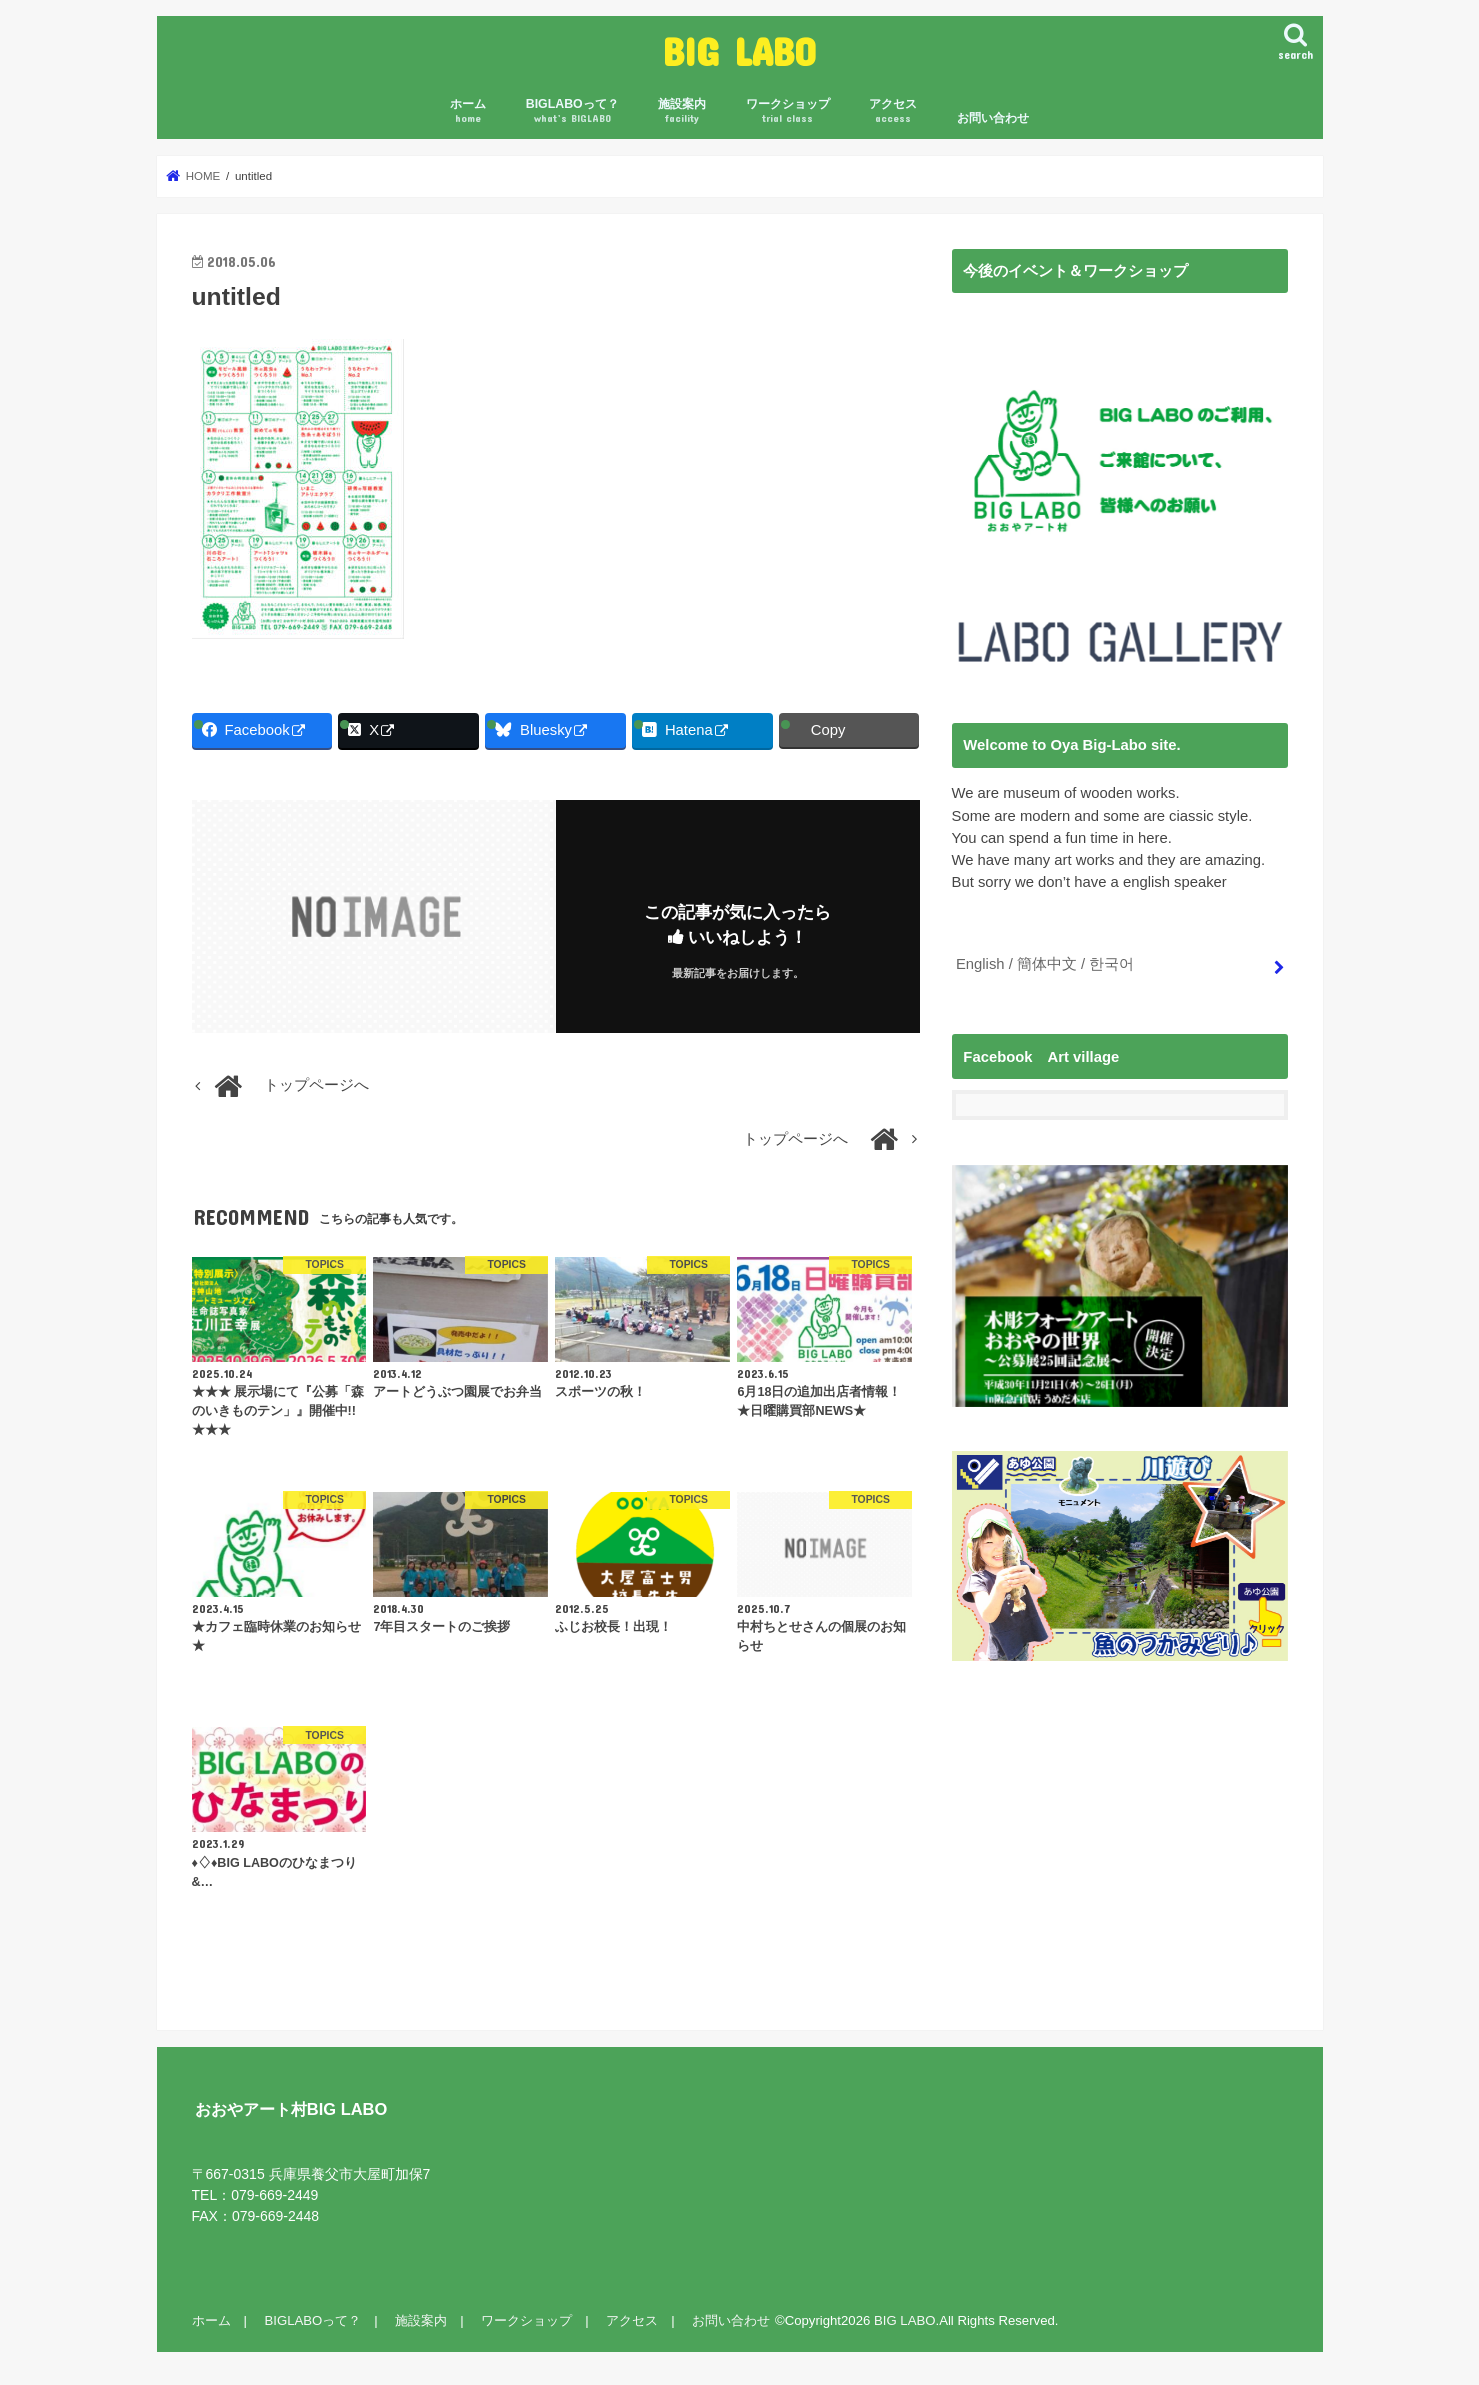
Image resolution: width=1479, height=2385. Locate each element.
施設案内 (682, 111)
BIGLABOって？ (572, 111)
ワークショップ (788, 111)
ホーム (468, 111)
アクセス (893, 111)
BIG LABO (739, 50)
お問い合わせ (993, 118)
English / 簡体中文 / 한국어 (1045, 964)
